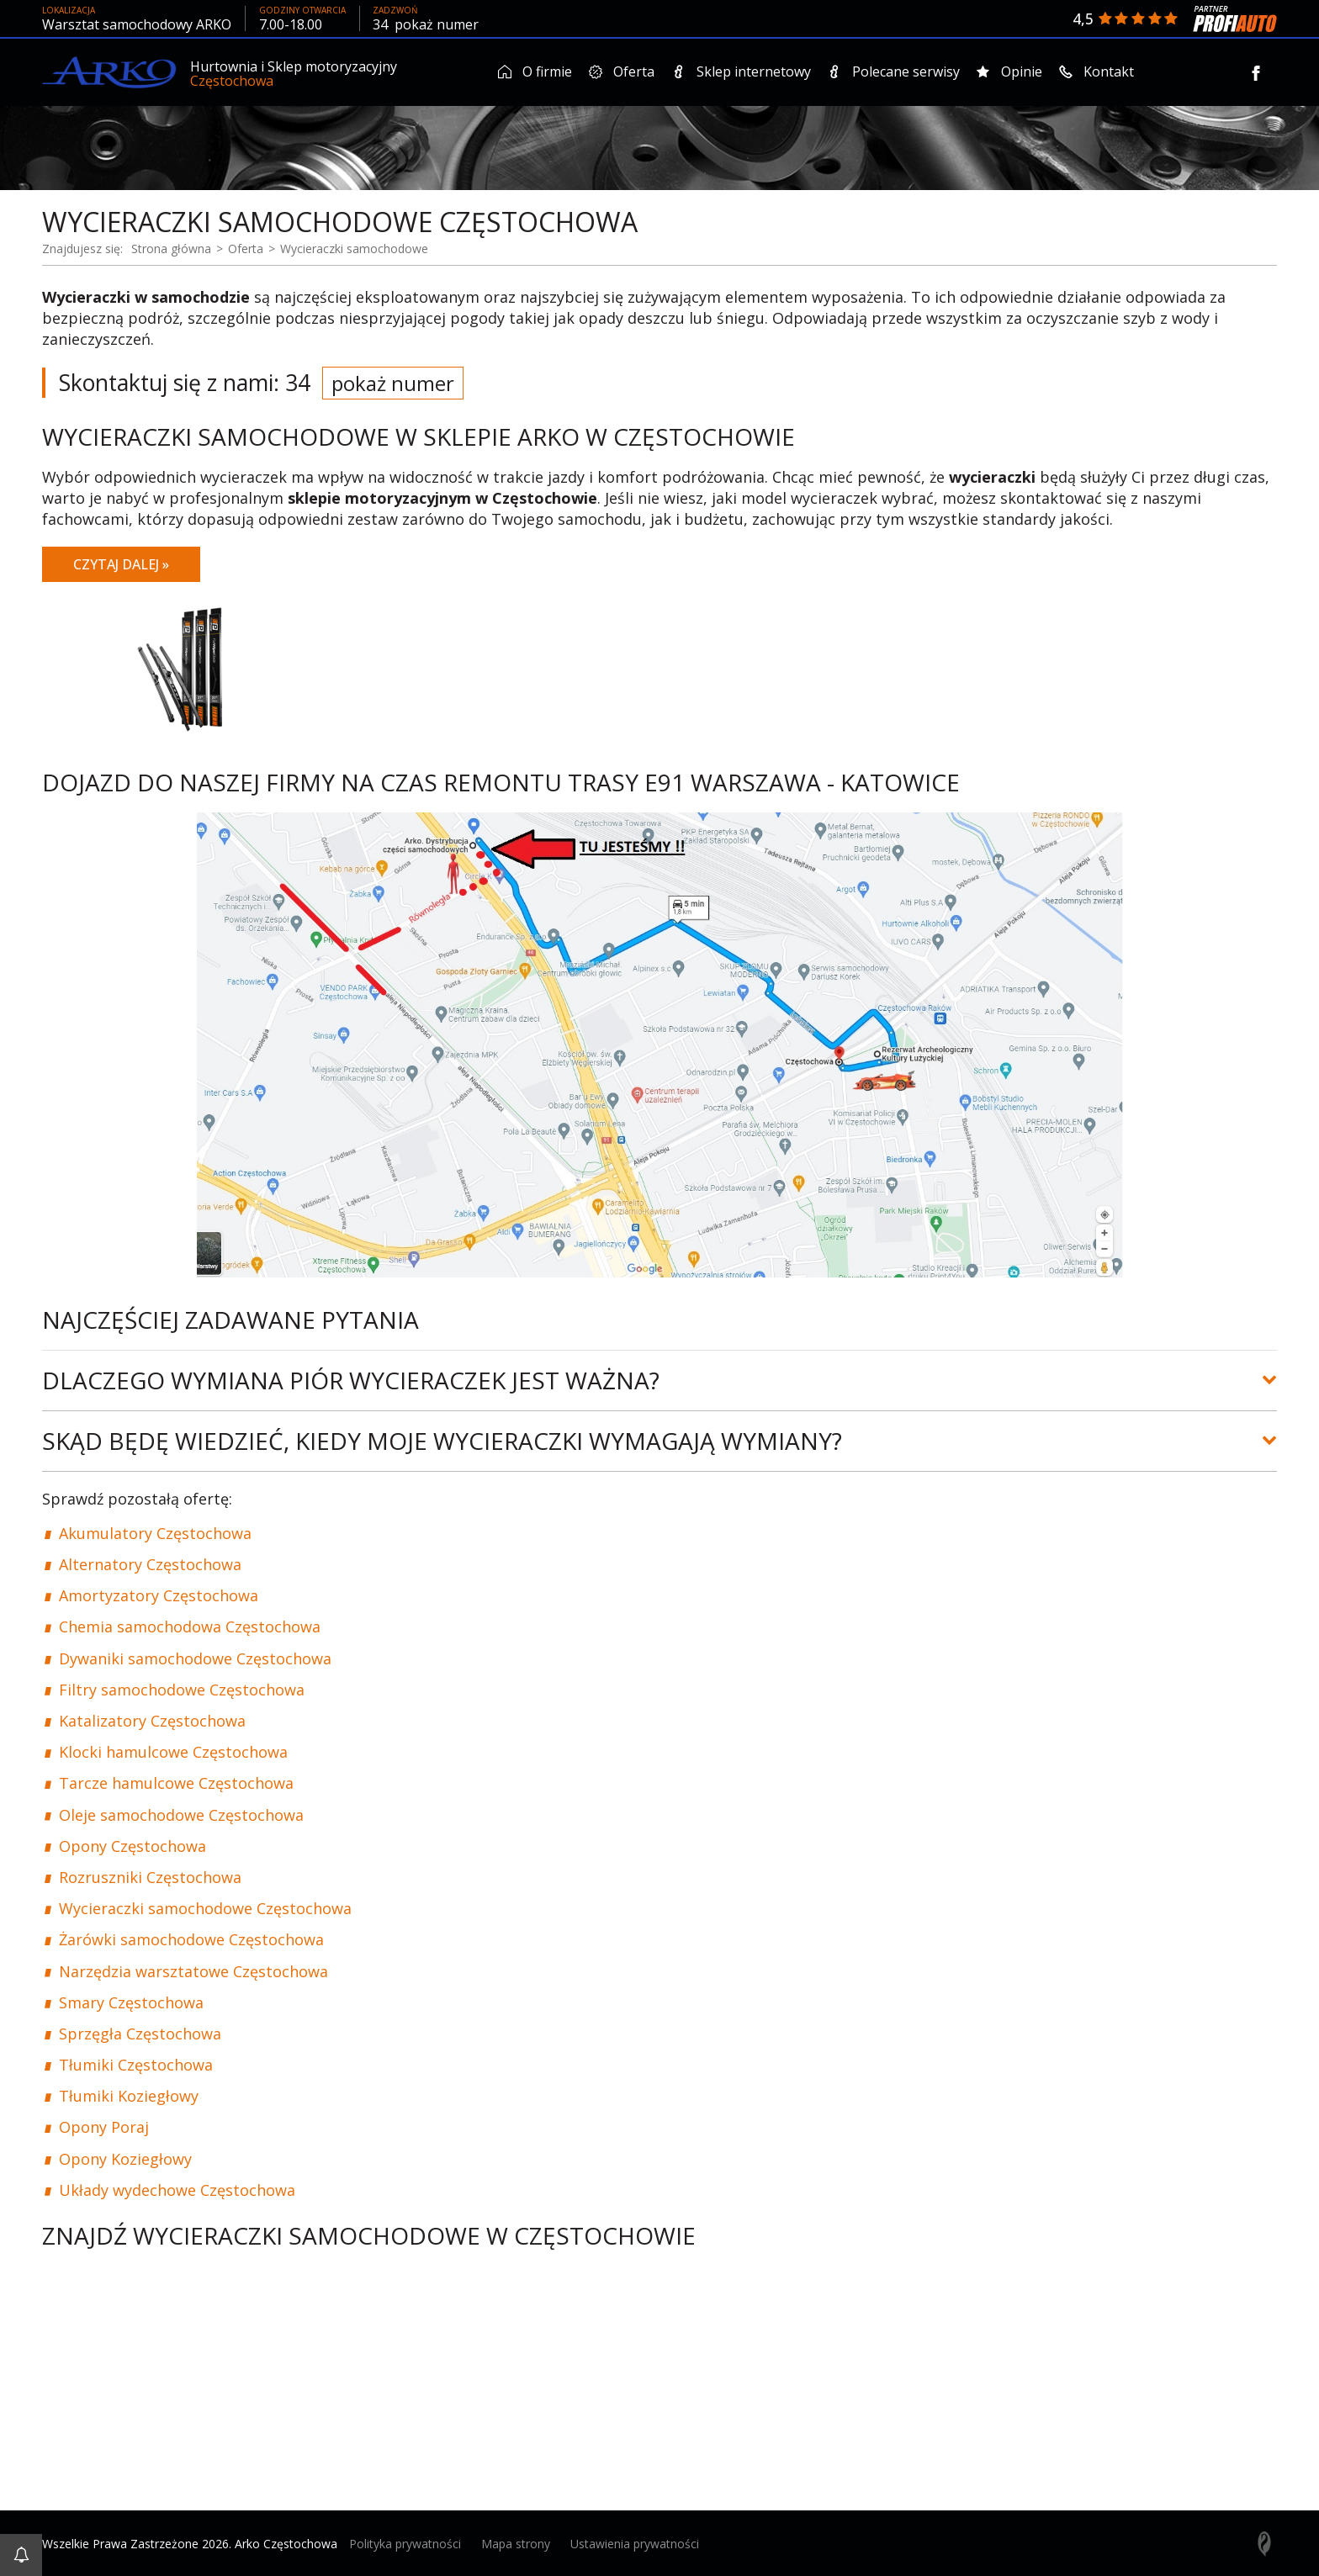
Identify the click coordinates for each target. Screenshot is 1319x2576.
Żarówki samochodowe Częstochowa (191, 1938)
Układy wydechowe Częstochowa (177, 2188)
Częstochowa (231, 80)
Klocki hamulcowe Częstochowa (173, 1751)
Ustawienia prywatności (634, 2543)
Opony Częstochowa (132, 1844)
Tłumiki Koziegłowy (129, 2095)
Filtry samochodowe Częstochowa (182, 1688)
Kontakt (1096, 71)
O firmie (535, 71)
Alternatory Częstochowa (150, 1563)
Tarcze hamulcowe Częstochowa (176, 1782)
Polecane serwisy (894, 71)
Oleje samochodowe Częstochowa (181, 1813)
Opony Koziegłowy (125, 2157)
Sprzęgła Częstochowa (140, 2032)
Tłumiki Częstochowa (136, 2064)
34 (426, 24)
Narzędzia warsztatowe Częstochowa (193, 1970)
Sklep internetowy (740, 71)
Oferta (621, 71)
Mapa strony (515, 2543)
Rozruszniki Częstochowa (150, 1875)
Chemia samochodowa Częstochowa (189, 1626)
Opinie (1009, 71)
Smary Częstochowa (131, 2001)
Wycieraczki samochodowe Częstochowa (205, 1907)
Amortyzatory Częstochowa (158, 1594)
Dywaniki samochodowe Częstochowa (195, 1657)
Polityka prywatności (405, 2543)
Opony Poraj (104, 2126)
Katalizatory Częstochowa (152, 1720)
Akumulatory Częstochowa (155, 1531)
